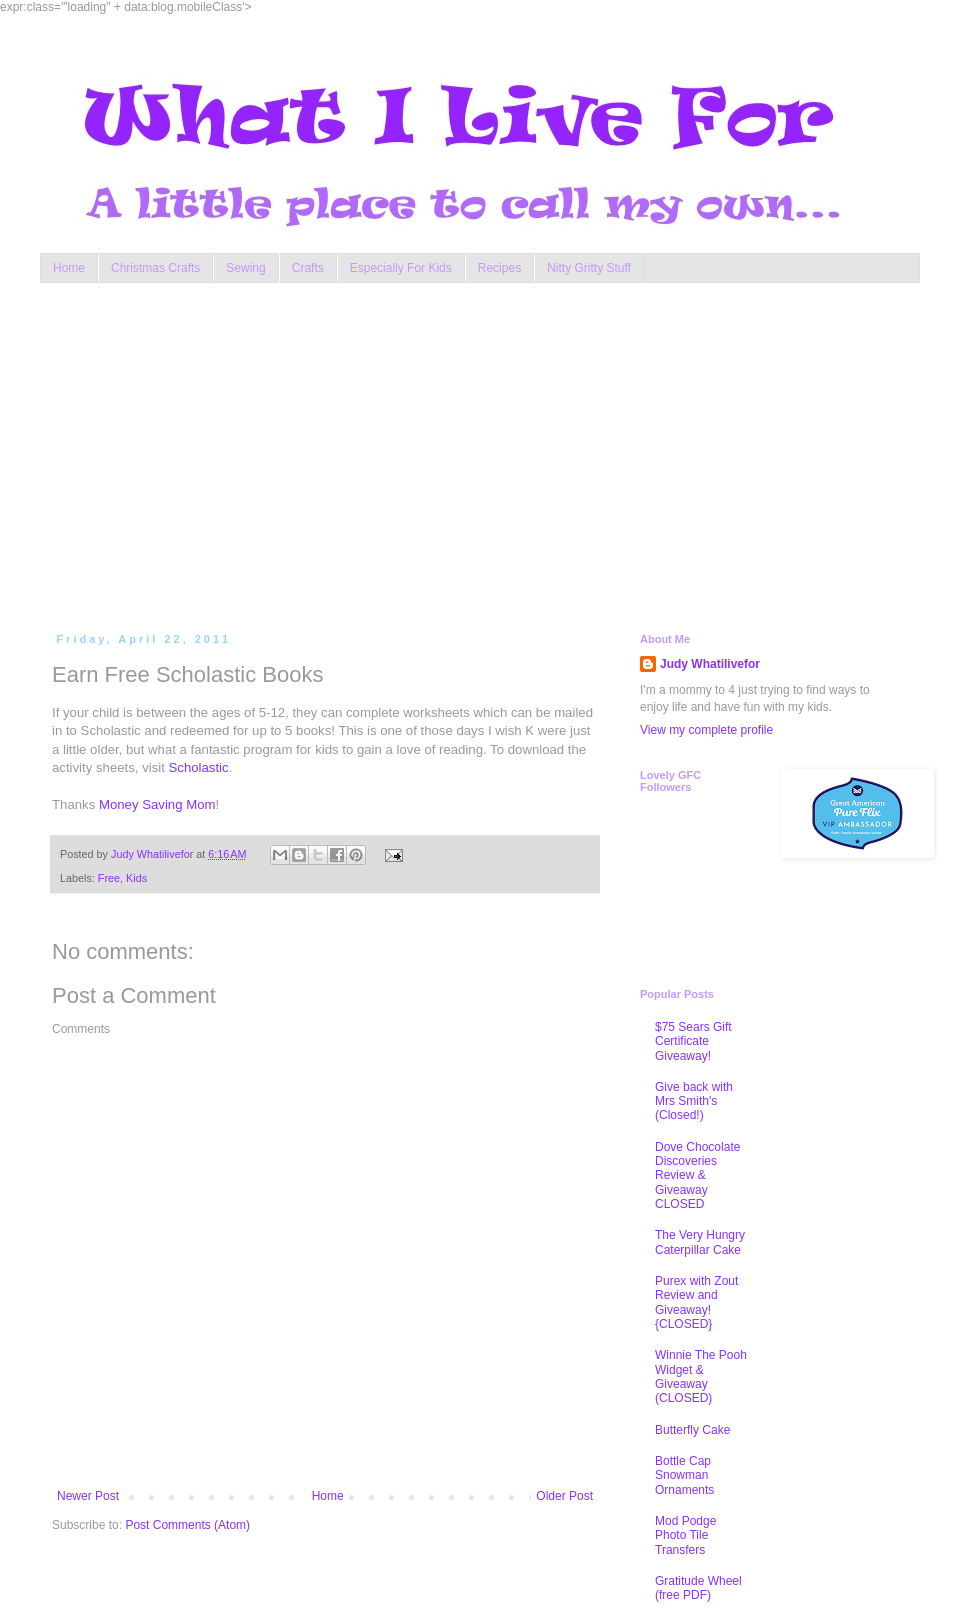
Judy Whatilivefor (710, 664)
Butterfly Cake (692, 1430)
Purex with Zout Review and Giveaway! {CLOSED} (696, 1302)
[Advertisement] (416, 453)
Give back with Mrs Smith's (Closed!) (694, 1101)
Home (69, 268)
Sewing (245, 268)
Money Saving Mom (157, 804)
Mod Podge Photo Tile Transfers (685, 1535)
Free (109, 878)
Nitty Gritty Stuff (589, 268)
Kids (136, 878)
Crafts (308, 268)
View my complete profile (706, 730)
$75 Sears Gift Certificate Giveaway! (693, 1041)
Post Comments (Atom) (187, 1525)
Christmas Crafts (155, 268)
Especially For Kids (401, 268)
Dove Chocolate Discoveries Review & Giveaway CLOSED (697, 1176)
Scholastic (199, 767)
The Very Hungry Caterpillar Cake (700, 1242)
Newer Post (88, 1496)
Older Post (564, 1496)
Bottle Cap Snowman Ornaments (684, 1475)
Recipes (499, 268)
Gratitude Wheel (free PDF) (698, 1588)
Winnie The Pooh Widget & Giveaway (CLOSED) (701, 1376)
